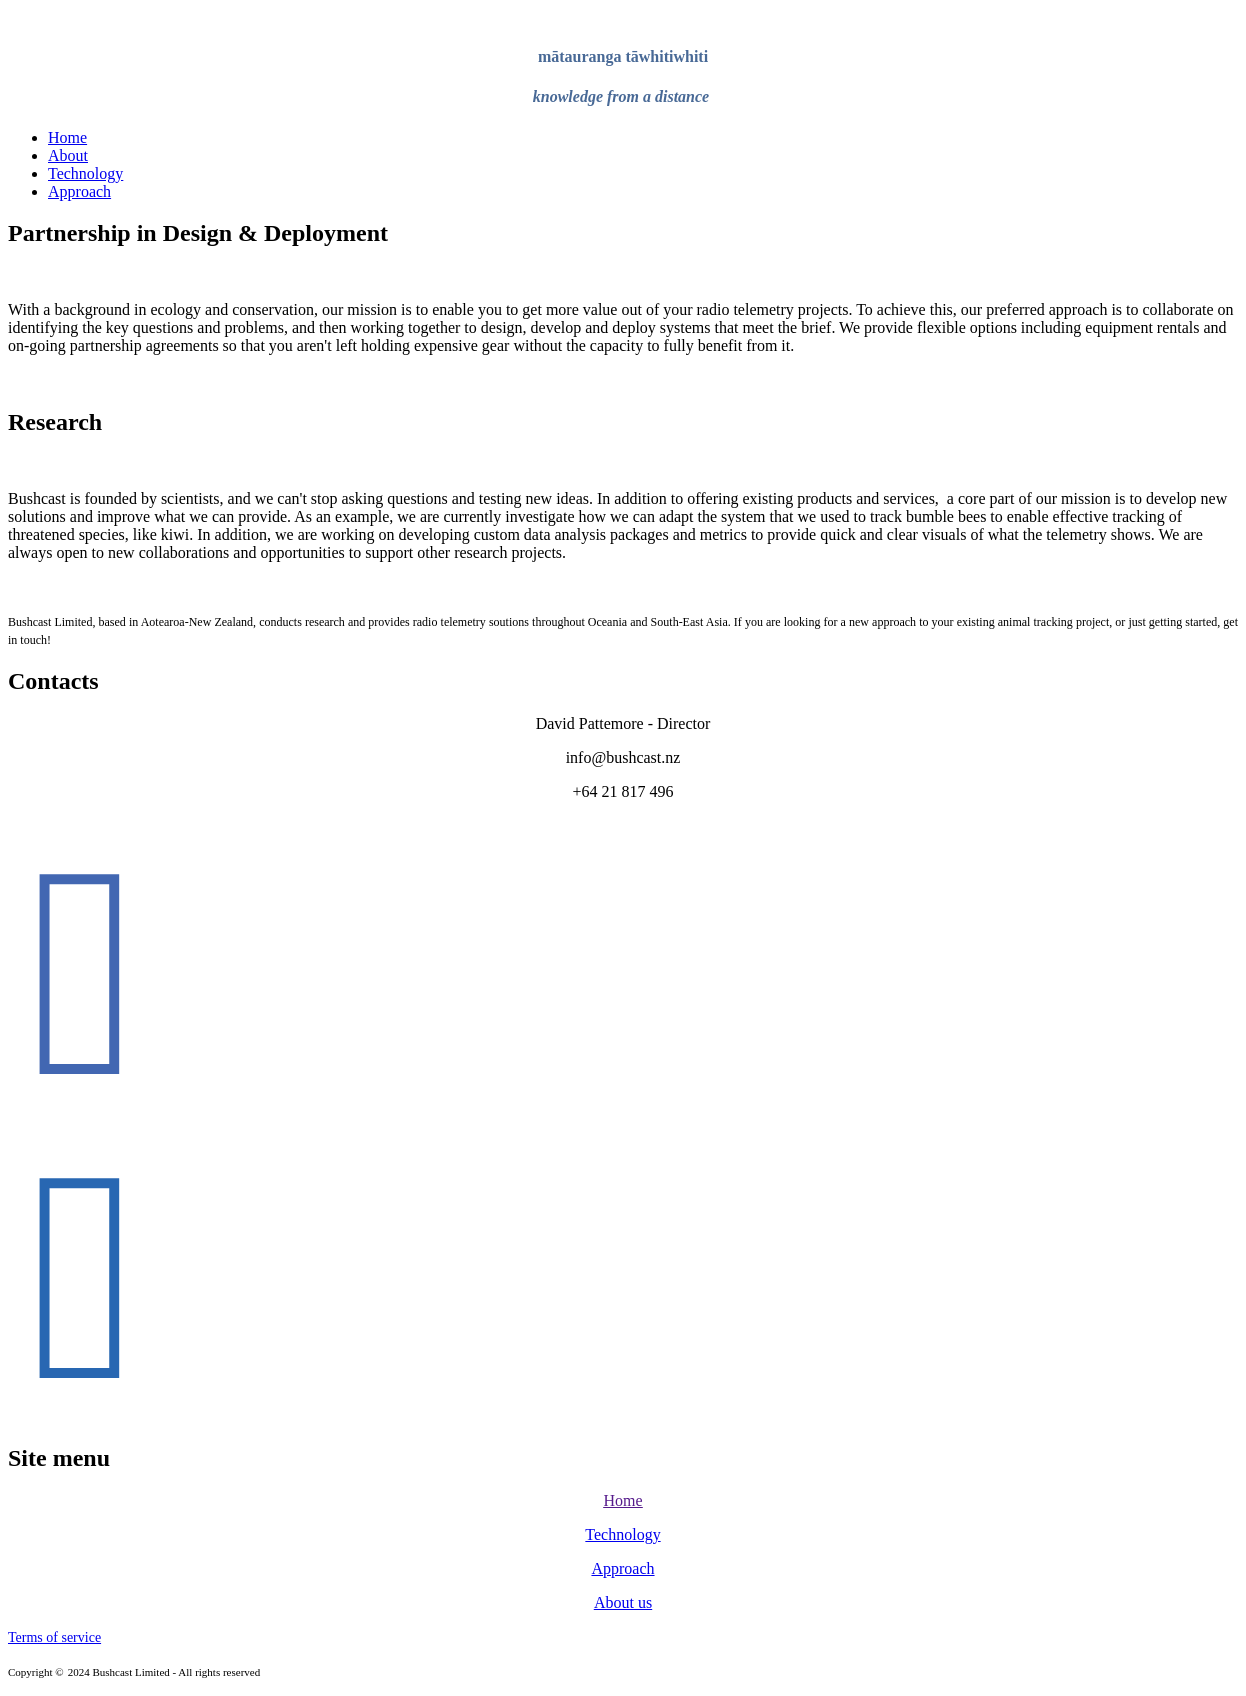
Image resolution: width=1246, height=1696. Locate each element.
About (68, 155)
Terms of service (54, 1637)
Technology (85, 173)
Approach (79, 191)
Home (67, 137)
